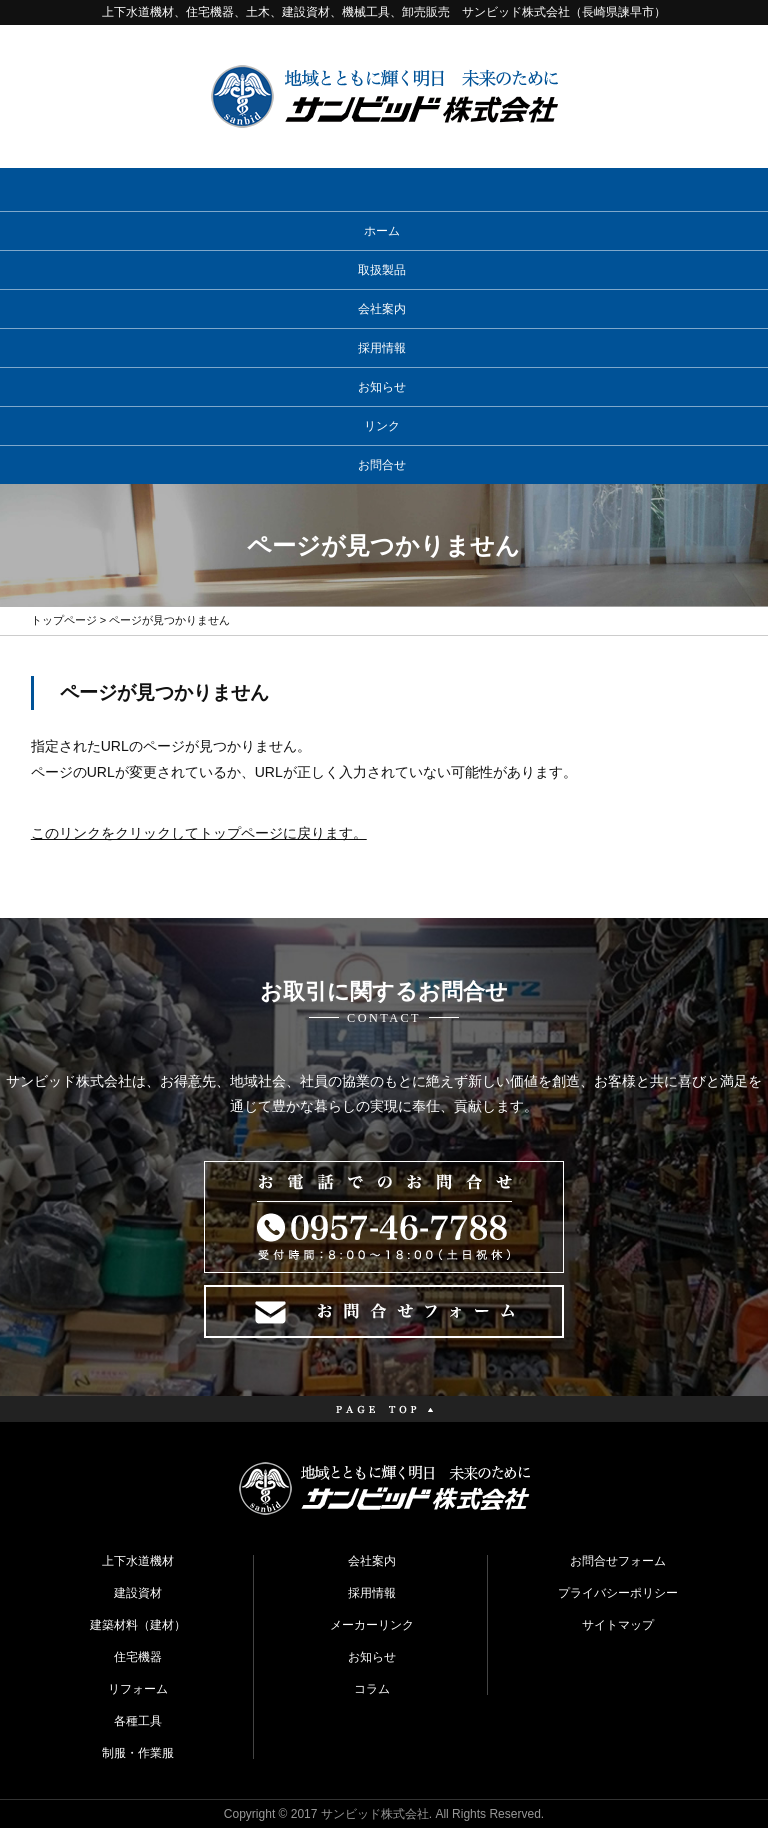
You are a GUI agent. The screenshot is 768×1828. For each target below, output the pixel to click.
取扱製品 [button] (382, 270)
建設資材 (138, 1593)
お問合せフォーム (618, 1561)
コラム (372, 1689)
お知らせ (382, 387)
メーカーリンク (372, 1625)
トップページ (64, 620)
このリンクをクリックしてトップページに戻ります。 (199, 833)
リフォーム (138, 1689)
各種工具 (138, 1721)
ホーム (382, 231)
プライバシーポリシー (618, 1593)
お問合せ (382, 465)
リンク (382, 426)
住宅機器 (138, 1657)
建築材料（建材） (138, 1625)
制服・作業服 (138, 1753)
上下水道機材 (138, 1561)
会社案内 (382, 309)
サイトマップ (618, 1625)
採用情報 (382, 348)
